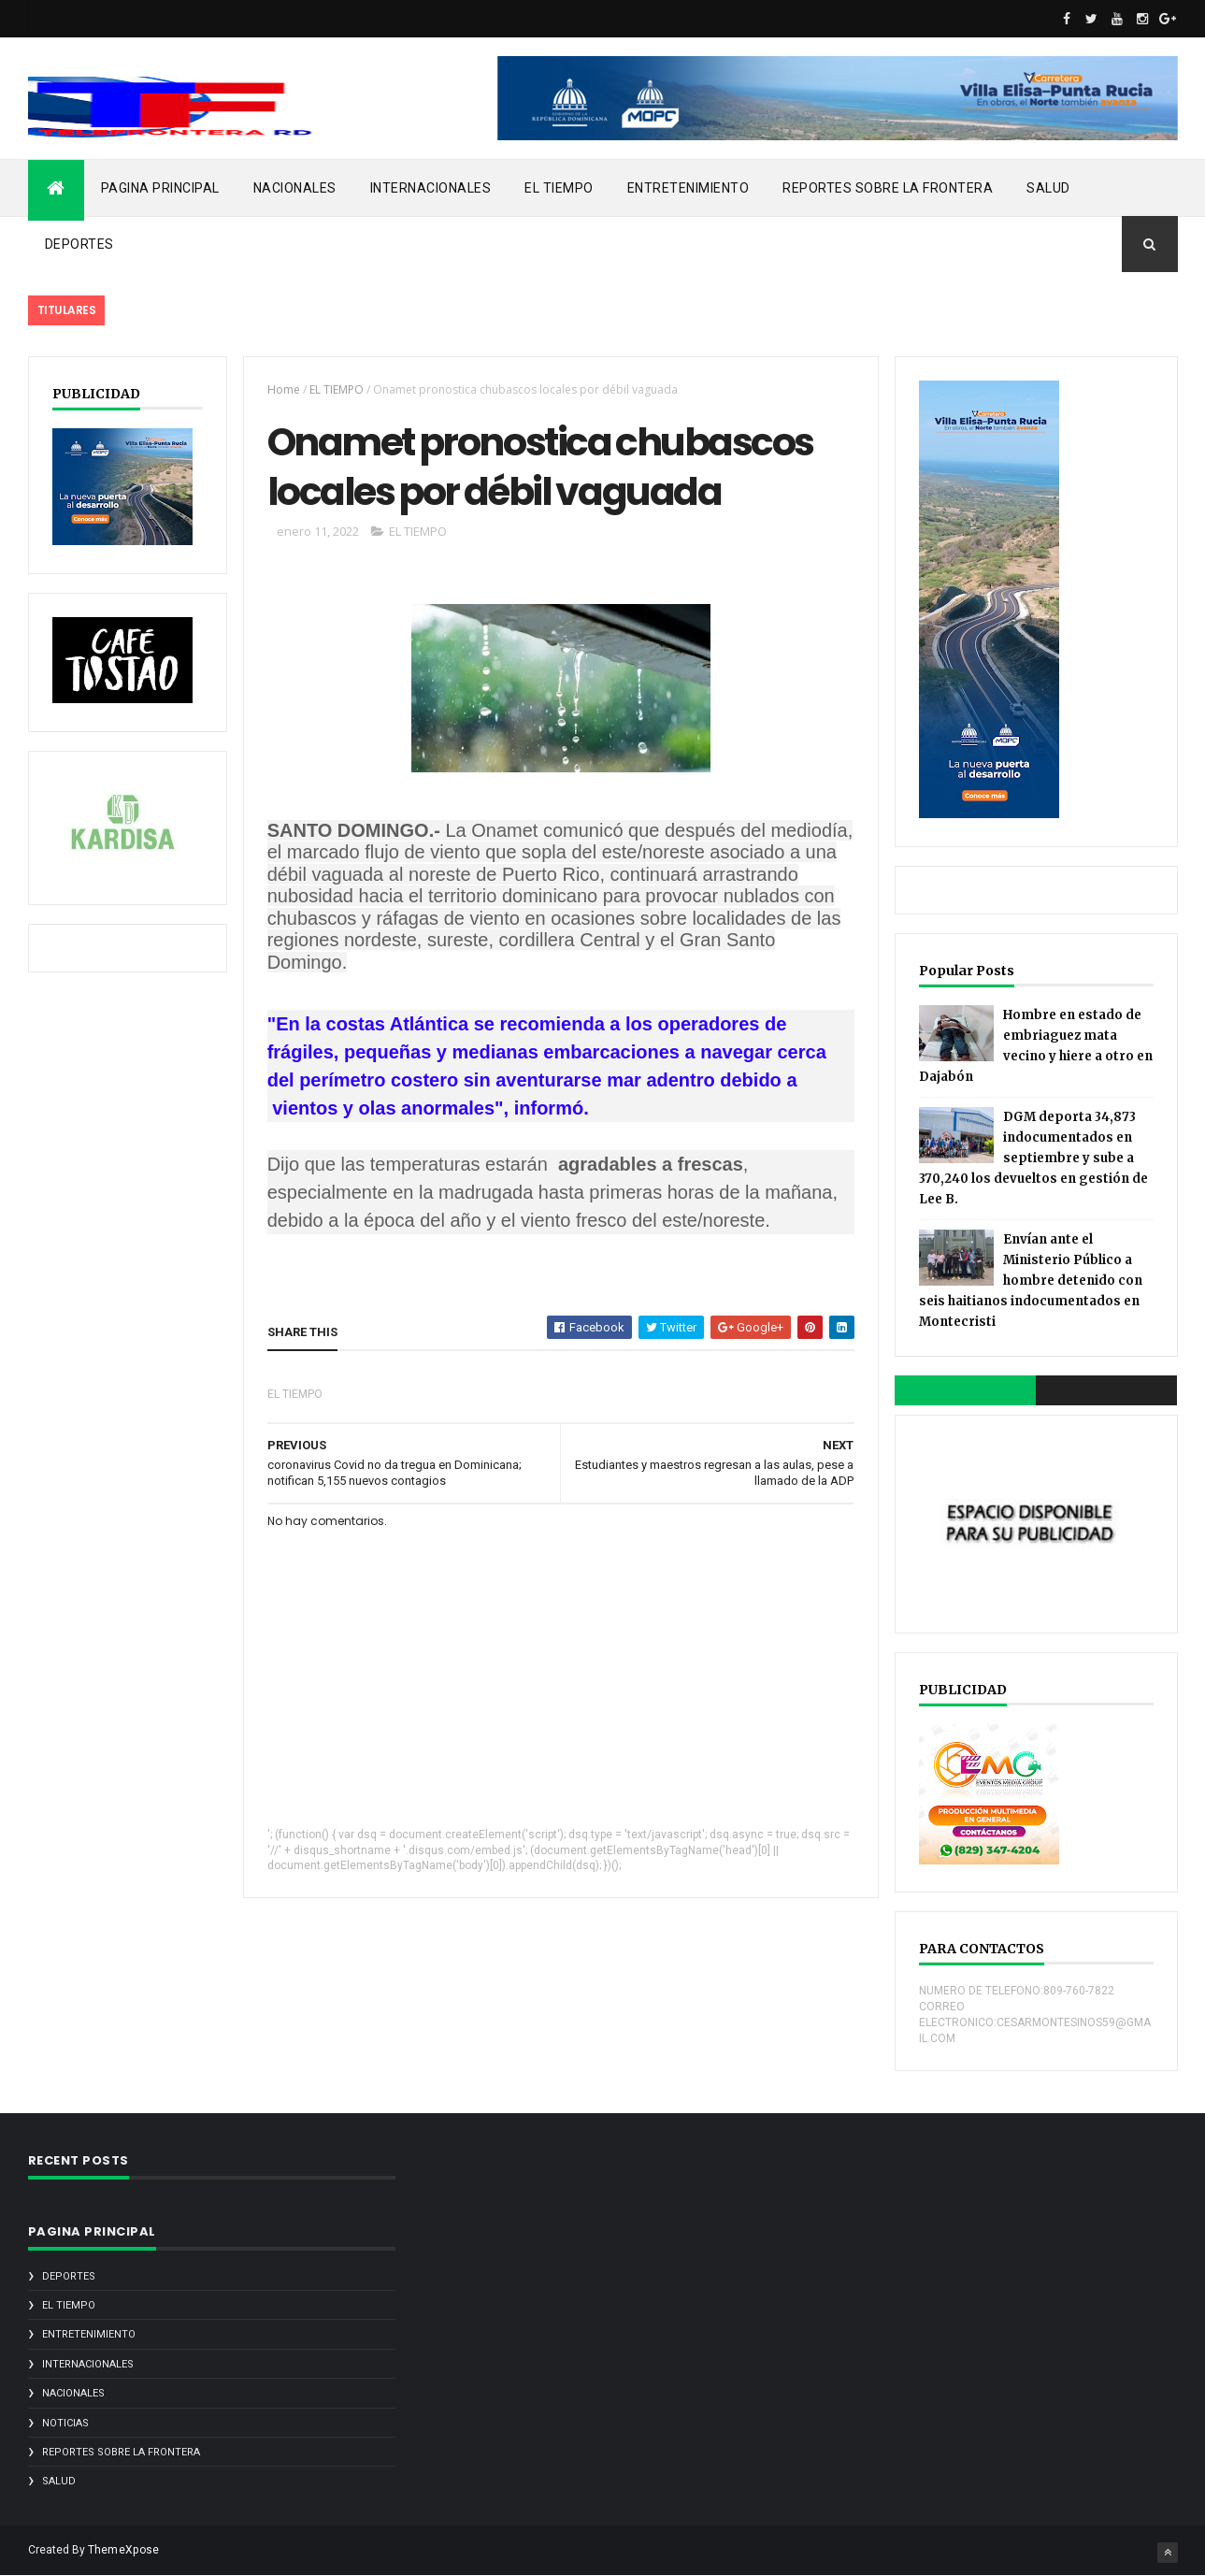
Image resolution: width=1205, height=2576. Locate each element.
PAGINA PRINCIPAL (160, 187)
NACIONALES (295, 187)
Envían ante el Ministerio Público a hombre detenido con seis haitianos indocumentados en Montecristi (1030, 1280)
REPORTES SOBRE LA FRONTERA (887, 187)
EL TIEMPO (559, 187)
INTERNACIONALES (431, 187)
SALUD (1048, 187)
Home (283, 389)
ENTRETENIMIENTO (688, 187)
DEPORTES (79, 244)
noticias (65, 2423)
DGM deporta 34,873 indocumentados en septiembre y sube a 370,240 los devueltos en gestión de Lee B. (1033, 1158)
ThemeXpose (124, 2549)
